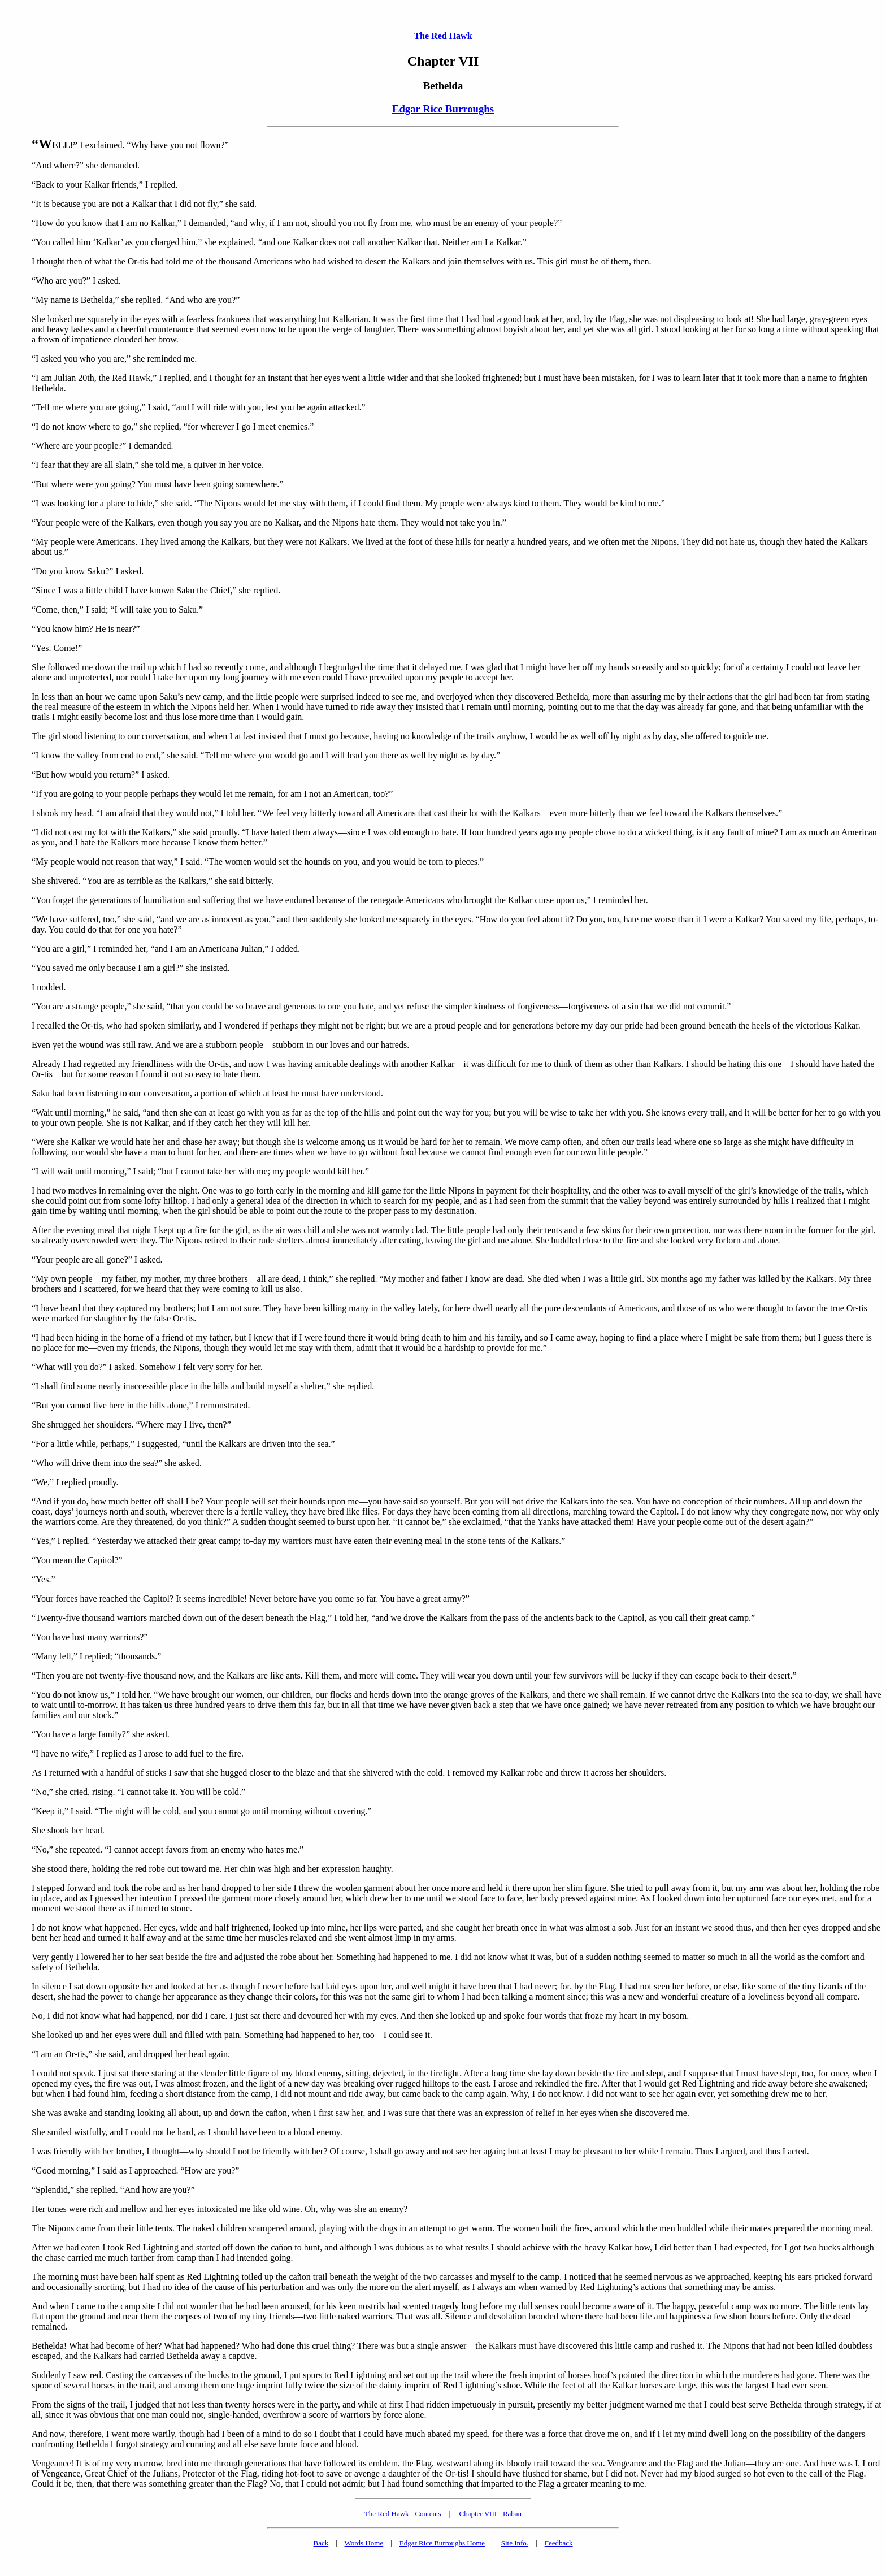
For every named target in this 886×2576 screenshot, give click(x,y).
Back (320, 2543)
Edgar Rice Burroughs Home (442, 2543)
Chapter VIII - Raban (490, 2513)
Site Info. (514, 2543)
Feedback (559, 2543)
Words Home (364, 2543)
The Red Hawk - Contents (402, 2513)
